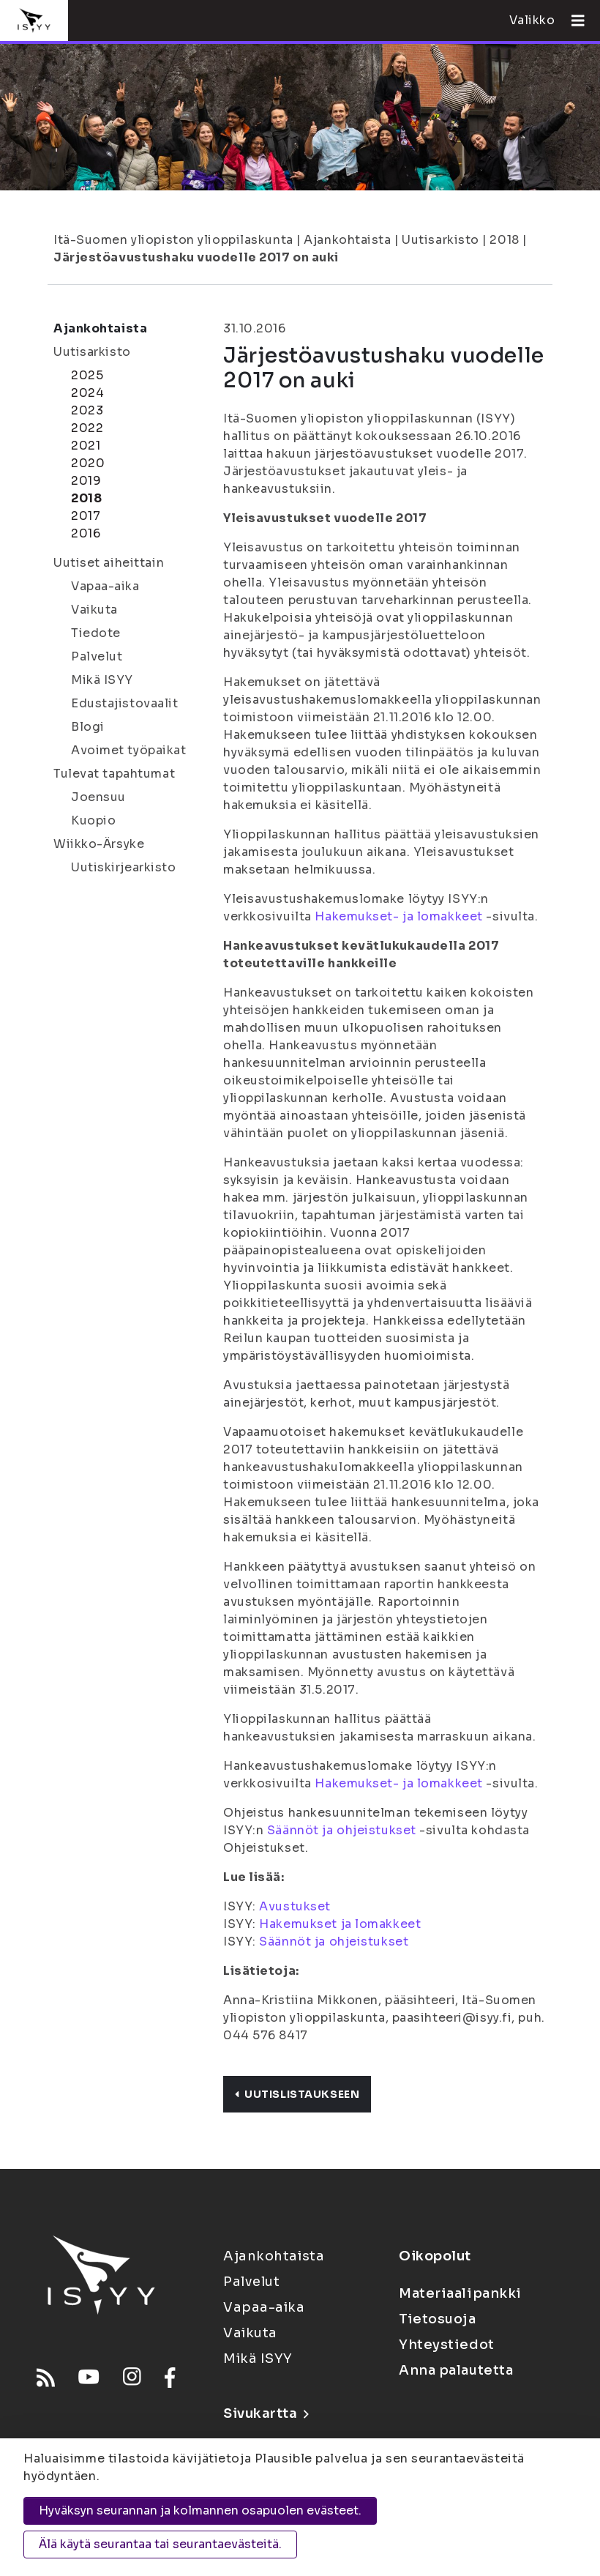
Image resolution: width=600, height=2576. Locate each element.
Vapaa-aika (105, 586)
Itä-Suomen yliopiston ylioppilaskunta (173, 239)
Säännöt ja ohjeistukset (341, 1830)
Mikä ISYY (102, 680)
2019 (86, 480)
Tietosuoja (437, 2319)
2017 (85, 516)
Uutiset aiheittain (108, 562)
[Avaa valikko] (572, 20)
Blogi (88, 726)
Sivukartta (265, 2413)
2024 (87, 393)
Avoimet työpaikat (129, 750)
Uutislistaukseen (297, 2094)
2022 (87, 428)
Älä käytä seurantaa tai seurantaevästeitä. (160, 2544)
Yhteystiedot (447, 2345)
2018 (504, 239)
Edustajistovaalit (125, 703)
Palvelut (96, 656)
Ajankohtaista (347, 239)
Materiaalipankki (460, 2293)
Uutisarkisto (440, 239)
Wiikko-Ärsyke (98, 844)
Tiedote (96, 633)
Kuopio (93, 820)
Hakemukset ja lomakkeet (340, 1924)
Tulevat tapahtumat (114, 773)
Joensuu (98, 797)
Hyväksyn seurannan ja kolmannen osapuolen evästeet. (200, 2510)
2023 (87, 410)
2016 (85, 533)
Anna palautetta (456, 2370)
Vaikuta (94, 609)
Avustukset (295, 1906)
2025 (87, 375)
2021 (85, 445)
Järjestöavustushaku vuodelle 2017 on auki (196, 257)
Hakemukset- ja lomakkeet (398, 916)
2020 (88, 463)
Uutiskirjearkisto (123, 867)
